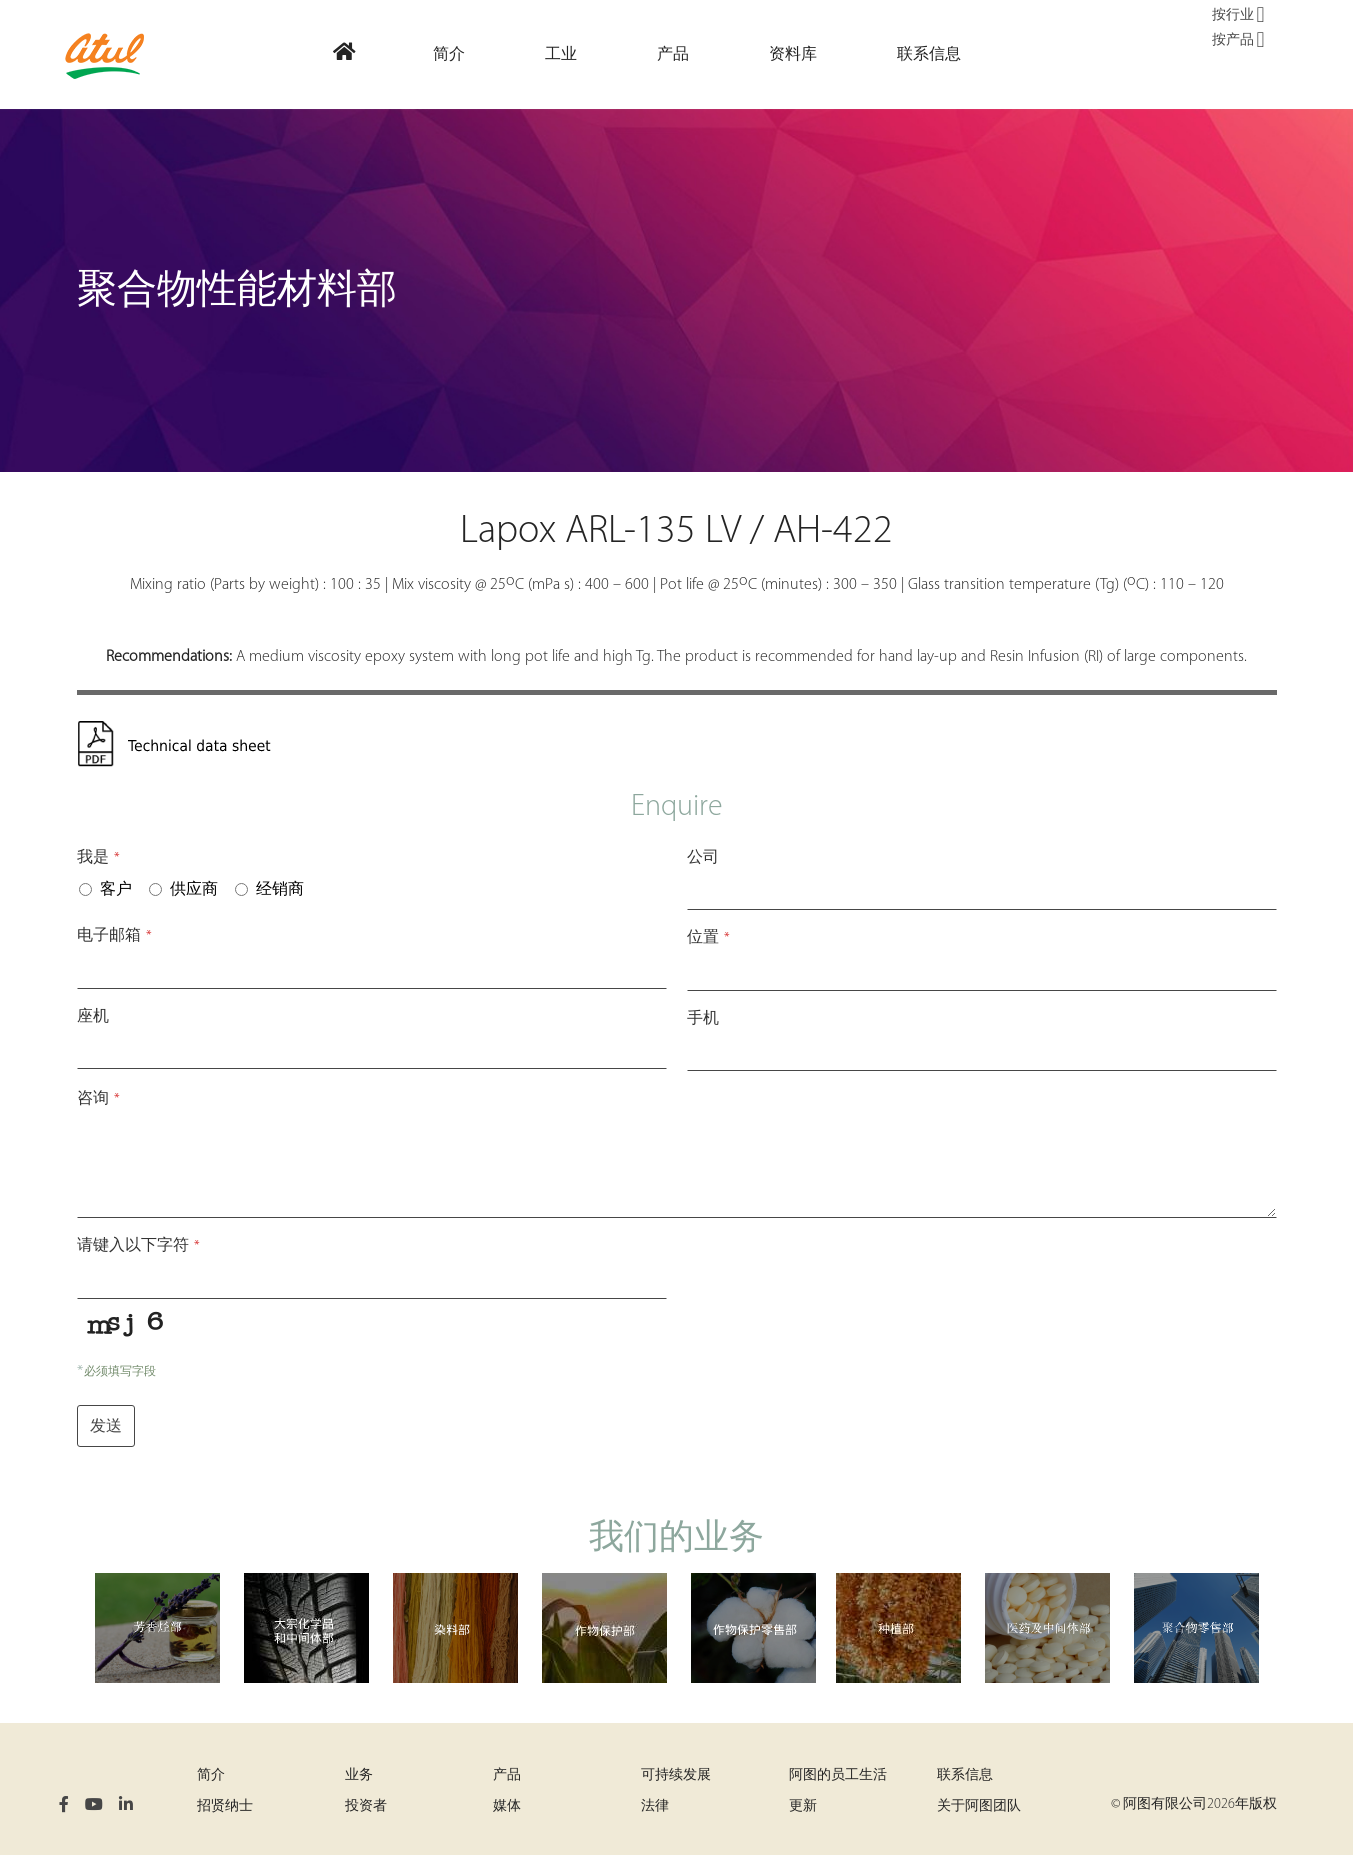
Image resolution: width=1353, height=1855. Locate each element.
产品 (507, 1775)
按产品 (1238, 41)
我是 (98, 858)
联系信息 (965, 1775)
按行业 (1238, 16)
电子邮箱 (114, 936)
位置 (708, 938)
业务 (359, 1775)
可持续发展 (676, 1775)
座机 (93, 1017)
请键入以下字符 (138, 1246)
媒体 (507, 1806)
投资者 (366, 1806)
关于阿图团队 (979, 1806)
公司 (703, 858)
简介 (211, 1775)
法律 (655, 1806)
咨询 (98, 1099)
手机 (703, 1019)
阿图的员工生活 (838, 1775)
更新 (803, 1806)
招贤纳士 (225, 1806)
